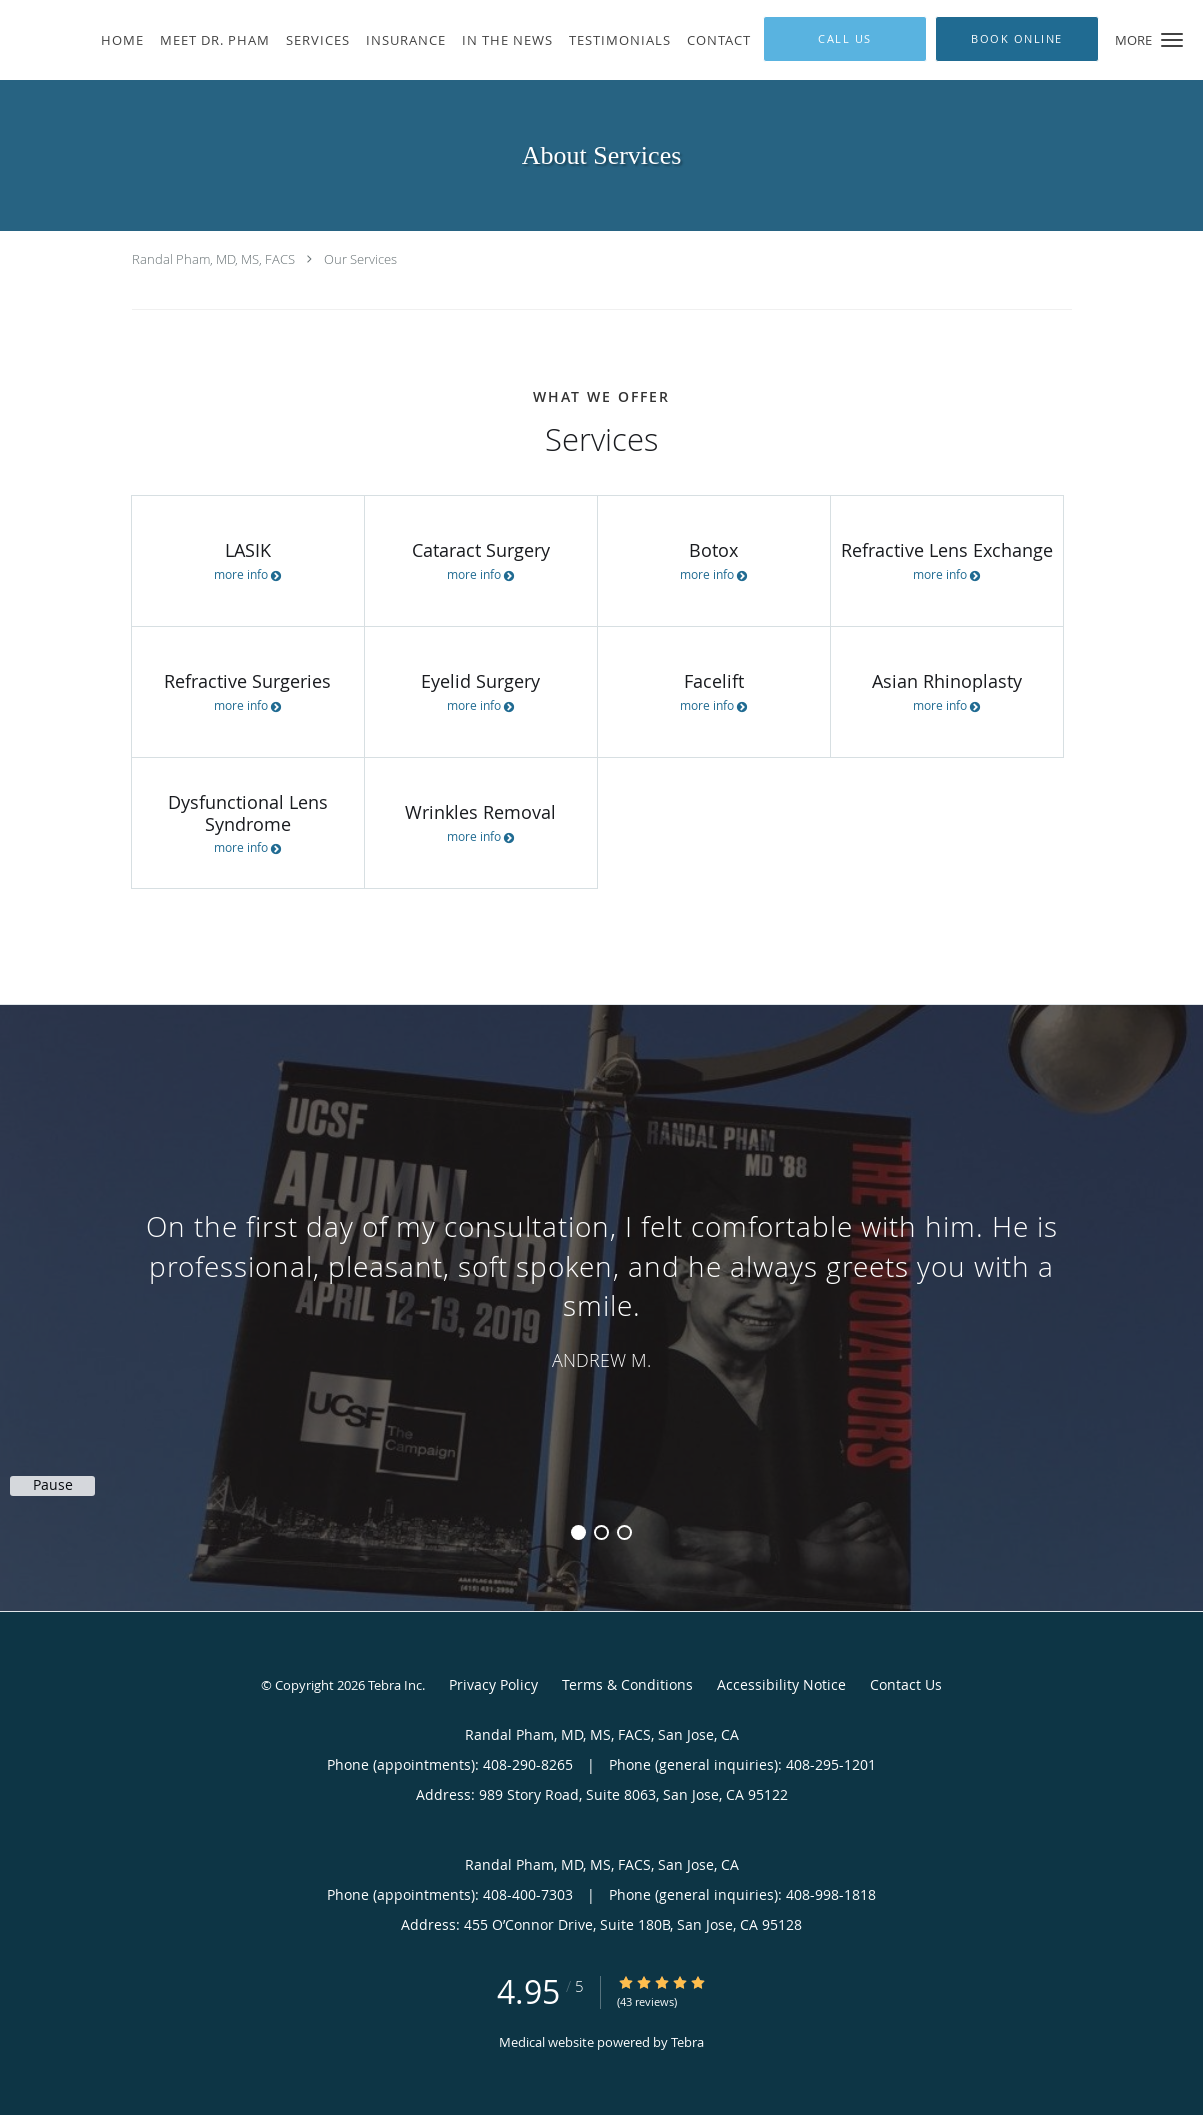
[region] (601, 1288)
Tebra (687, 2042)
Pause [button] (53, 1485)
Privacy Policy (493, 1684)
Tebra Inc (395, 1685)
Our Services (360, 259)
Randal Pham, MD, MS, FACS (213, 259)
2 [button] (601, 1532)
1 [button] (578, 1532)
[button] (1172, 40)
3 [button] (624, 1532)
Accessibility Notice (781, 1684)
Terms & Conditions (627, 1684)
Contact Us (906, 1684)
